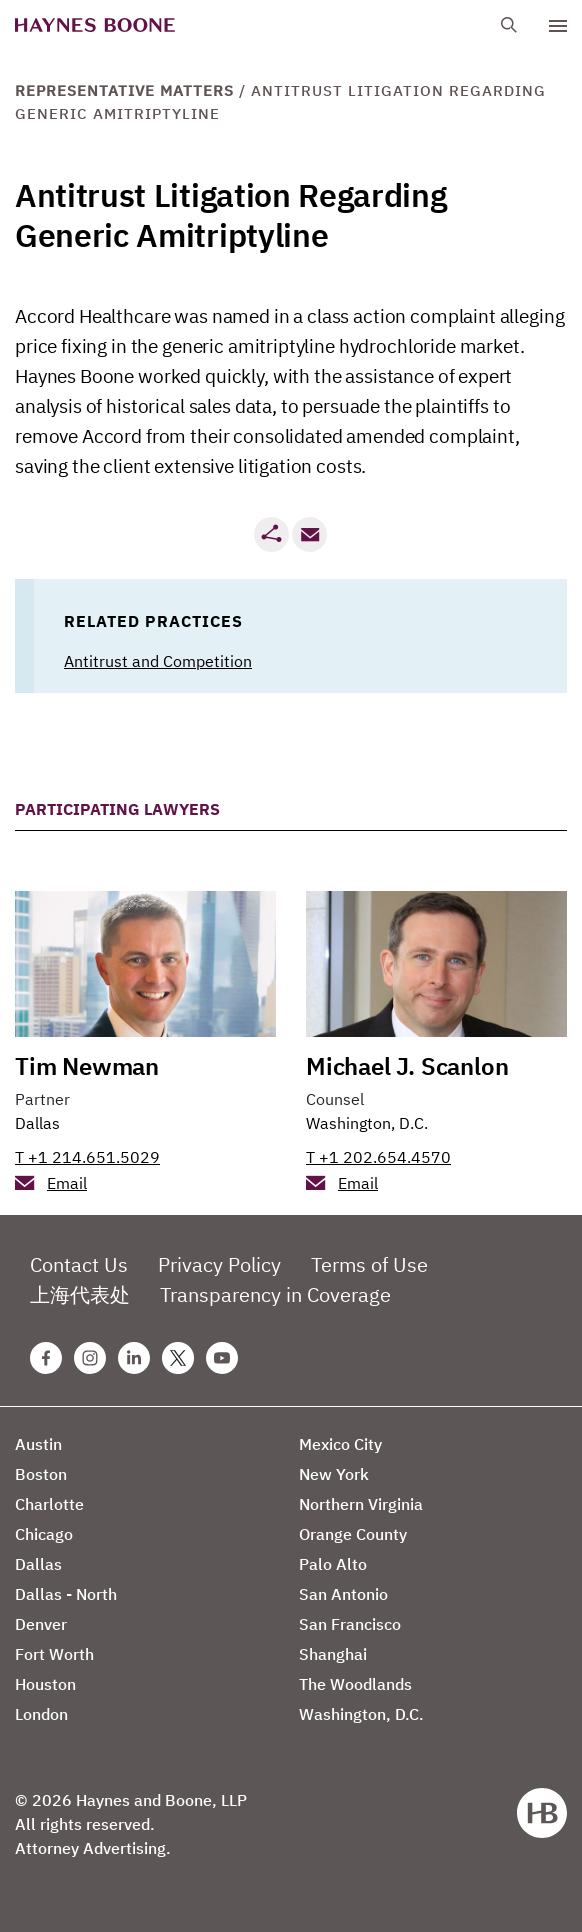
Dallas (37, 1123)
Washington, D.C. (367, 1123)
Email (67, 1183)
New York (334, 1474)
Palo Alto (333, 1564)
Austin (38, 1444)
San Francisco (350, 1624)
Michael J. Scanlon (407, 1066)
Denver (41, 1624)
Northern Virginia (361, 1504)
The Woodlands (355, 1684)
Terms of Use (369, 1264)
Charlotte (49, 1504)
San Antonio (343, 1594)
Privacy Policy (219, 1264)
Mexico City (340, 1444)
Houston (45, 1684)
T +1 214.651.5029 (87, 1157)
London (41, 1714)
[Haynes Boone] (95, 25)
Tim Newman (87, 1066)
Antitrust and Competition (158, 661)
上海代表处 (80, 1294)
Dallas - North (66, 1594)
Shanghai (333, 1654)
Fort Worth (54, 1654)
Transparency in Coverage (275, 1294)
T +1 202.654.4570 (378, 1157)
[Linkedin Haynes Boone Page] (134, 1358)
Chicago (44, 1534)
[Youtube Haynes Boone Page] (222, 1358)
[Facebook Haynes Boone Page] (46, 1358)
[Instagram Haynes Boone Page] (90, 1358)
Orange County (353, 1534)
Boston (41, 1474)
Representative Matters (124, 90)
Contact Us (79, 1264)
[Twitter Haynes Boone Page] (178, 1358)
